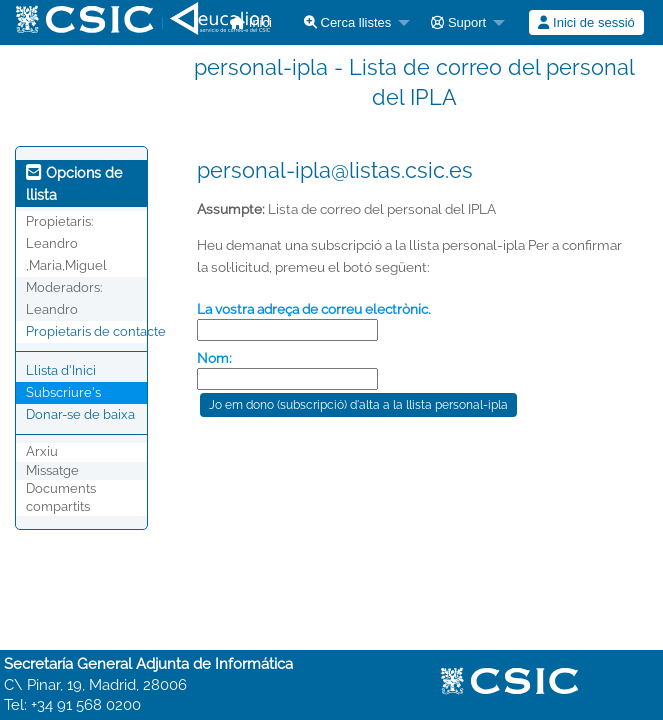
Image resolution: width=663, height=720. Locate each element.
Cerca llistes (347, 22)
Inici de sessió (586, 22)
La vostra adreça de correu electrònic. (314, 309)
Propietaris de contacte (96, 331)
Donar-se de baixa (80, 414)
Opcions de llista (74, 184)
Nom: (214, 358)
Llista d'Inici (61, 370)
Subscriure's (63, 392)
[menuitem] (351, 22)
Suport (458, 22)
